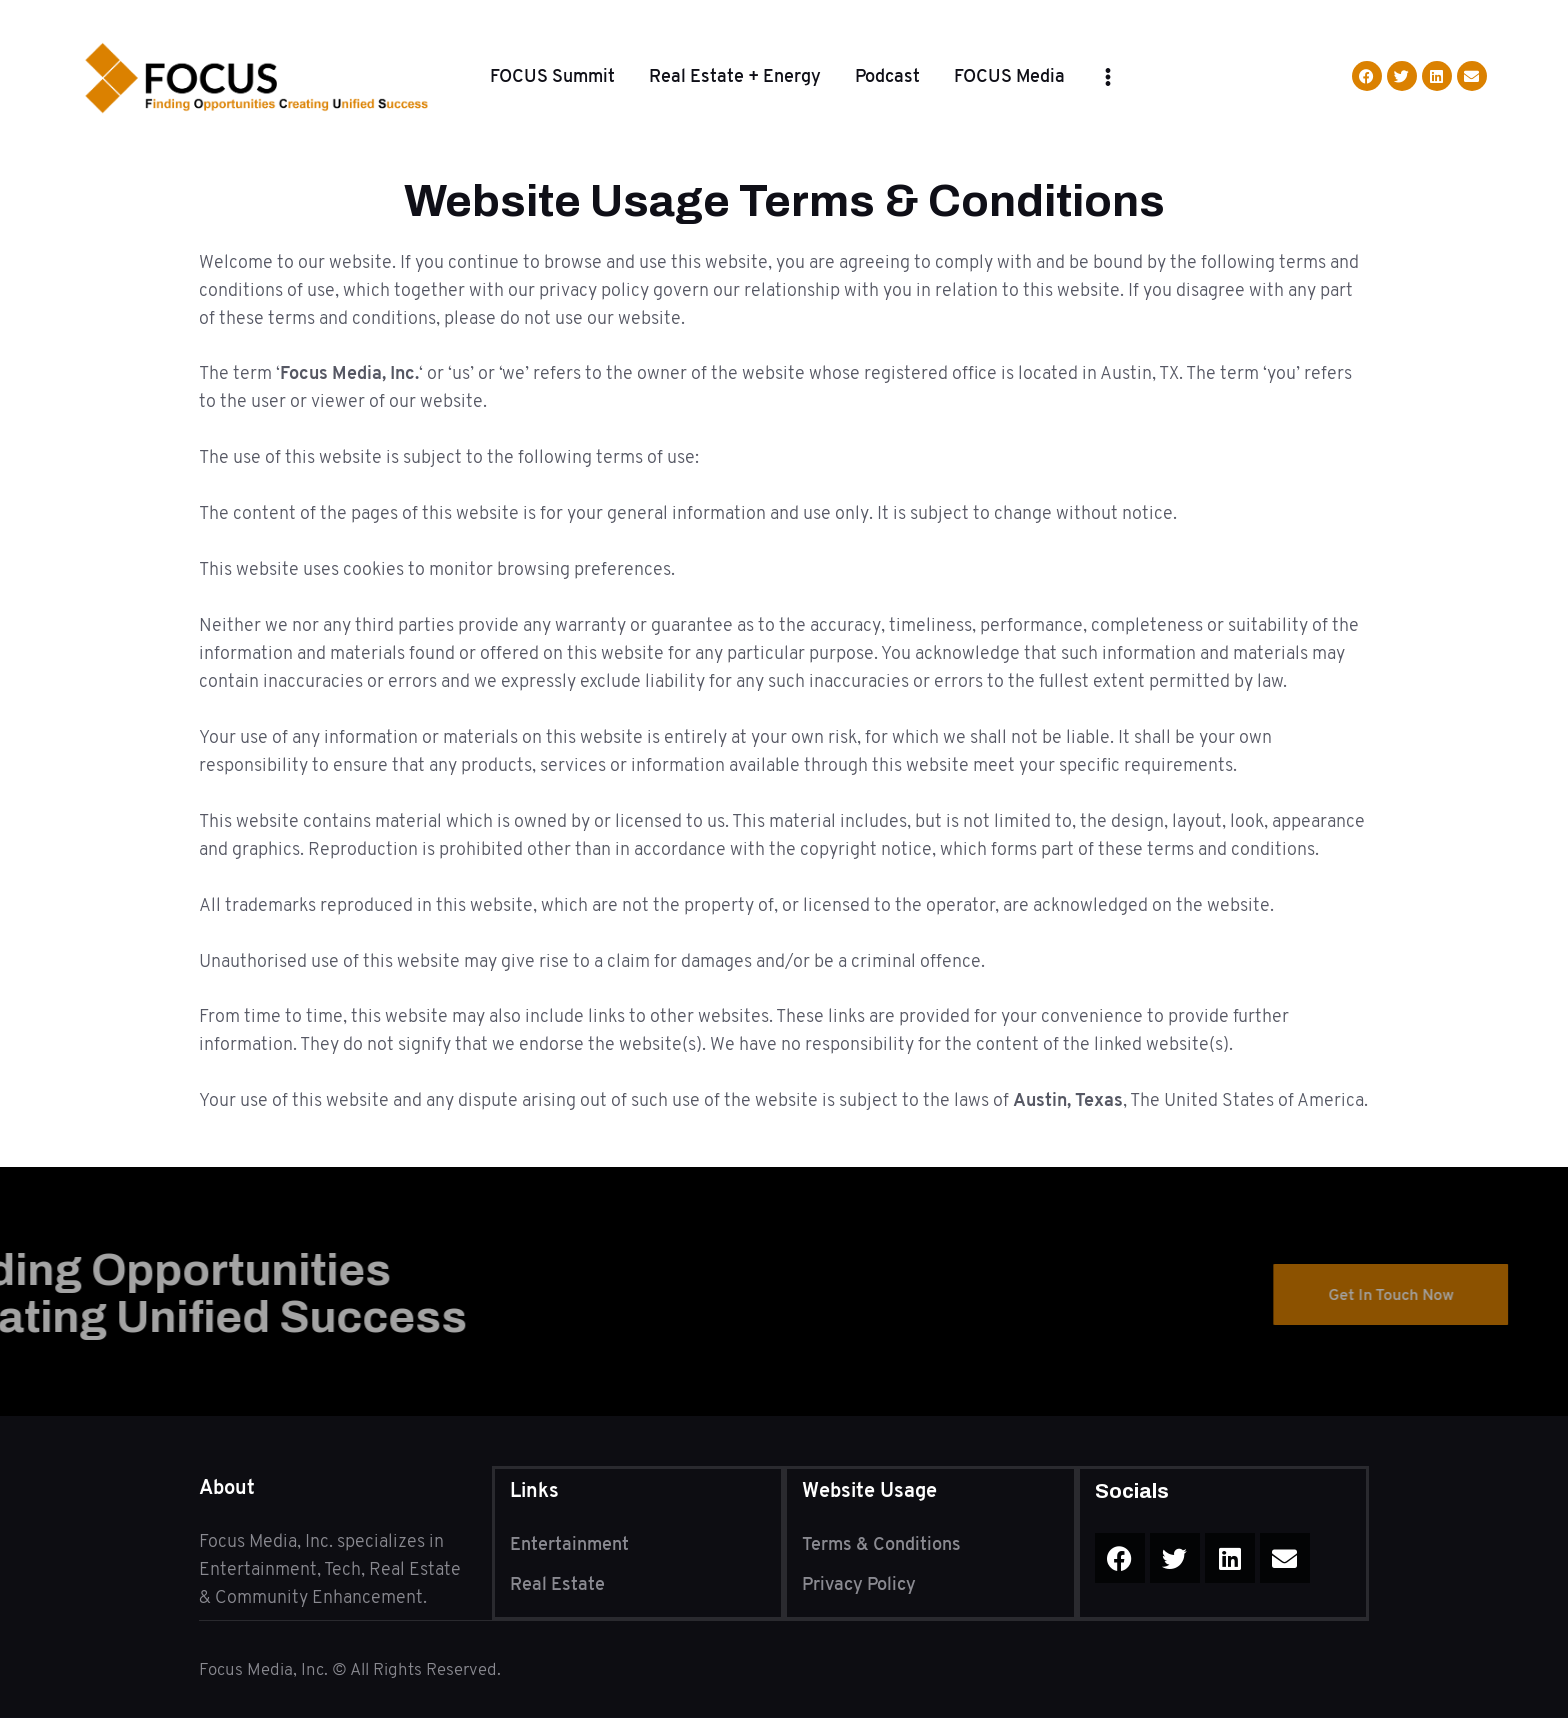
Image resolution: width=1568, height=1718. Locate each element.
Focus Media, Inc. (265, 1669)
